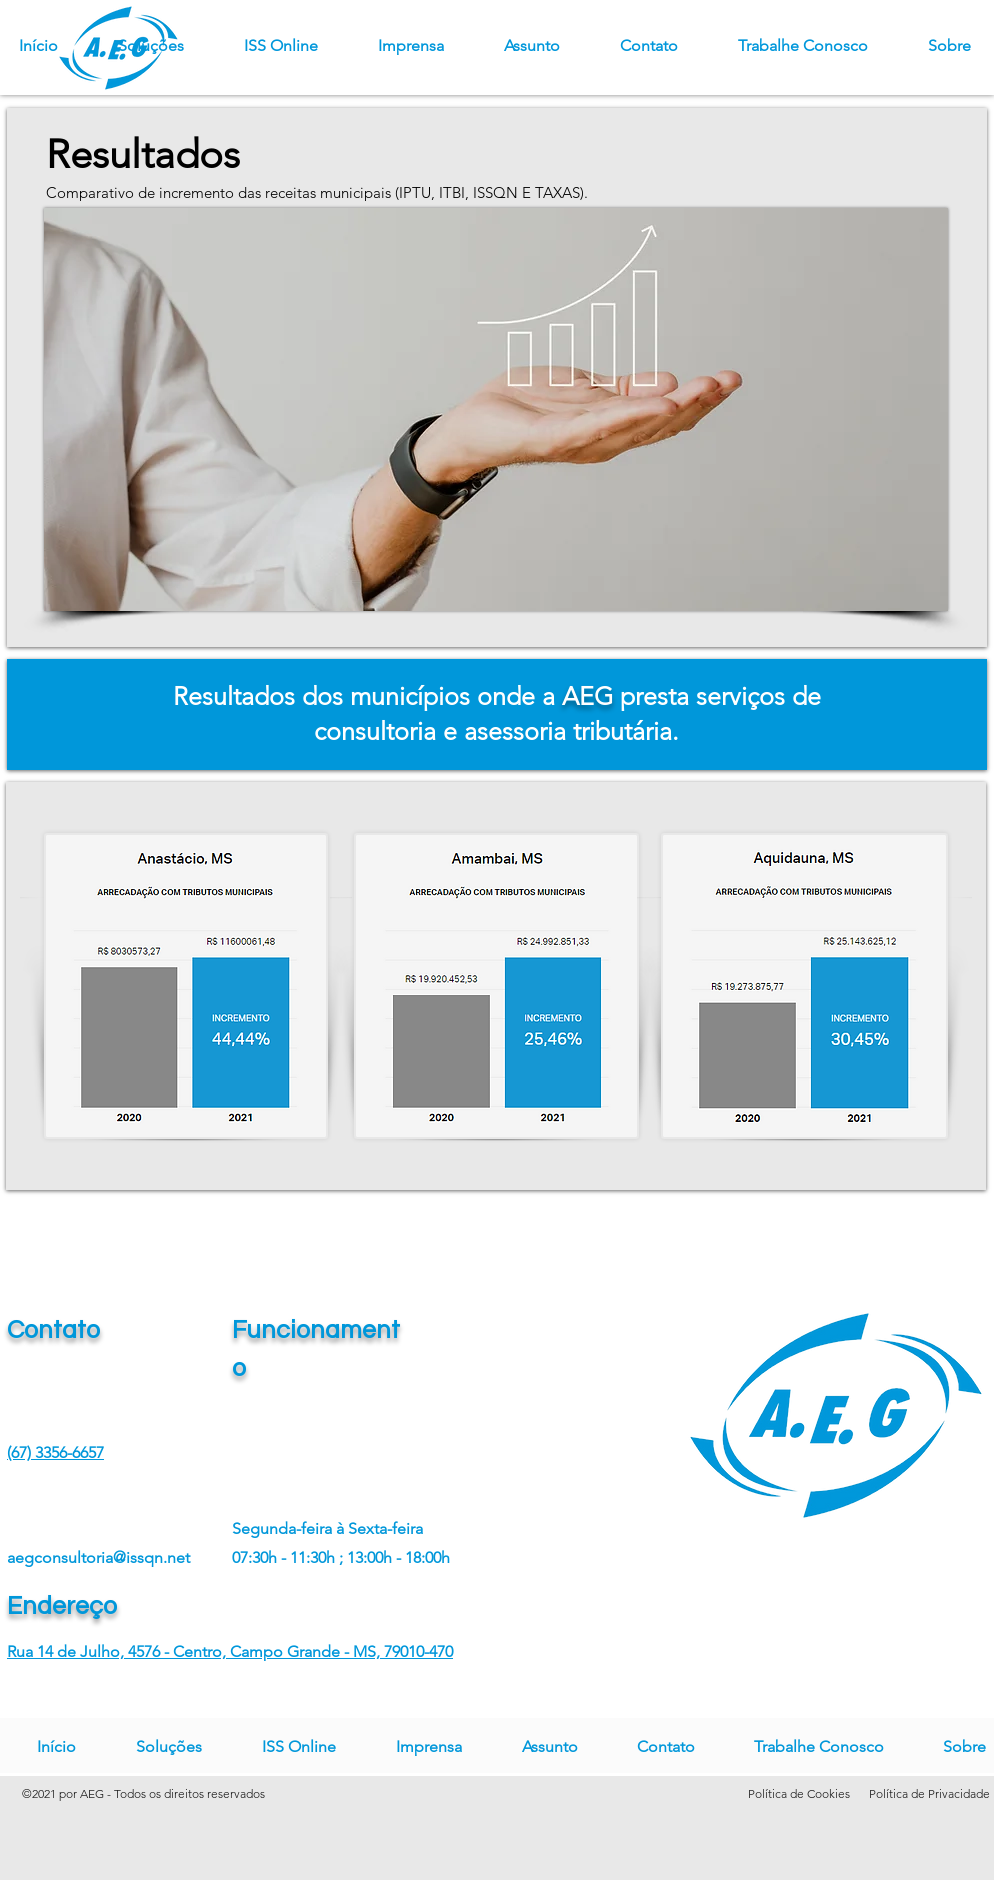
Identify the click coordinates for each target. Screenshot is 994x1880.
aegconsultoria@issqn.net (98, 1557)
